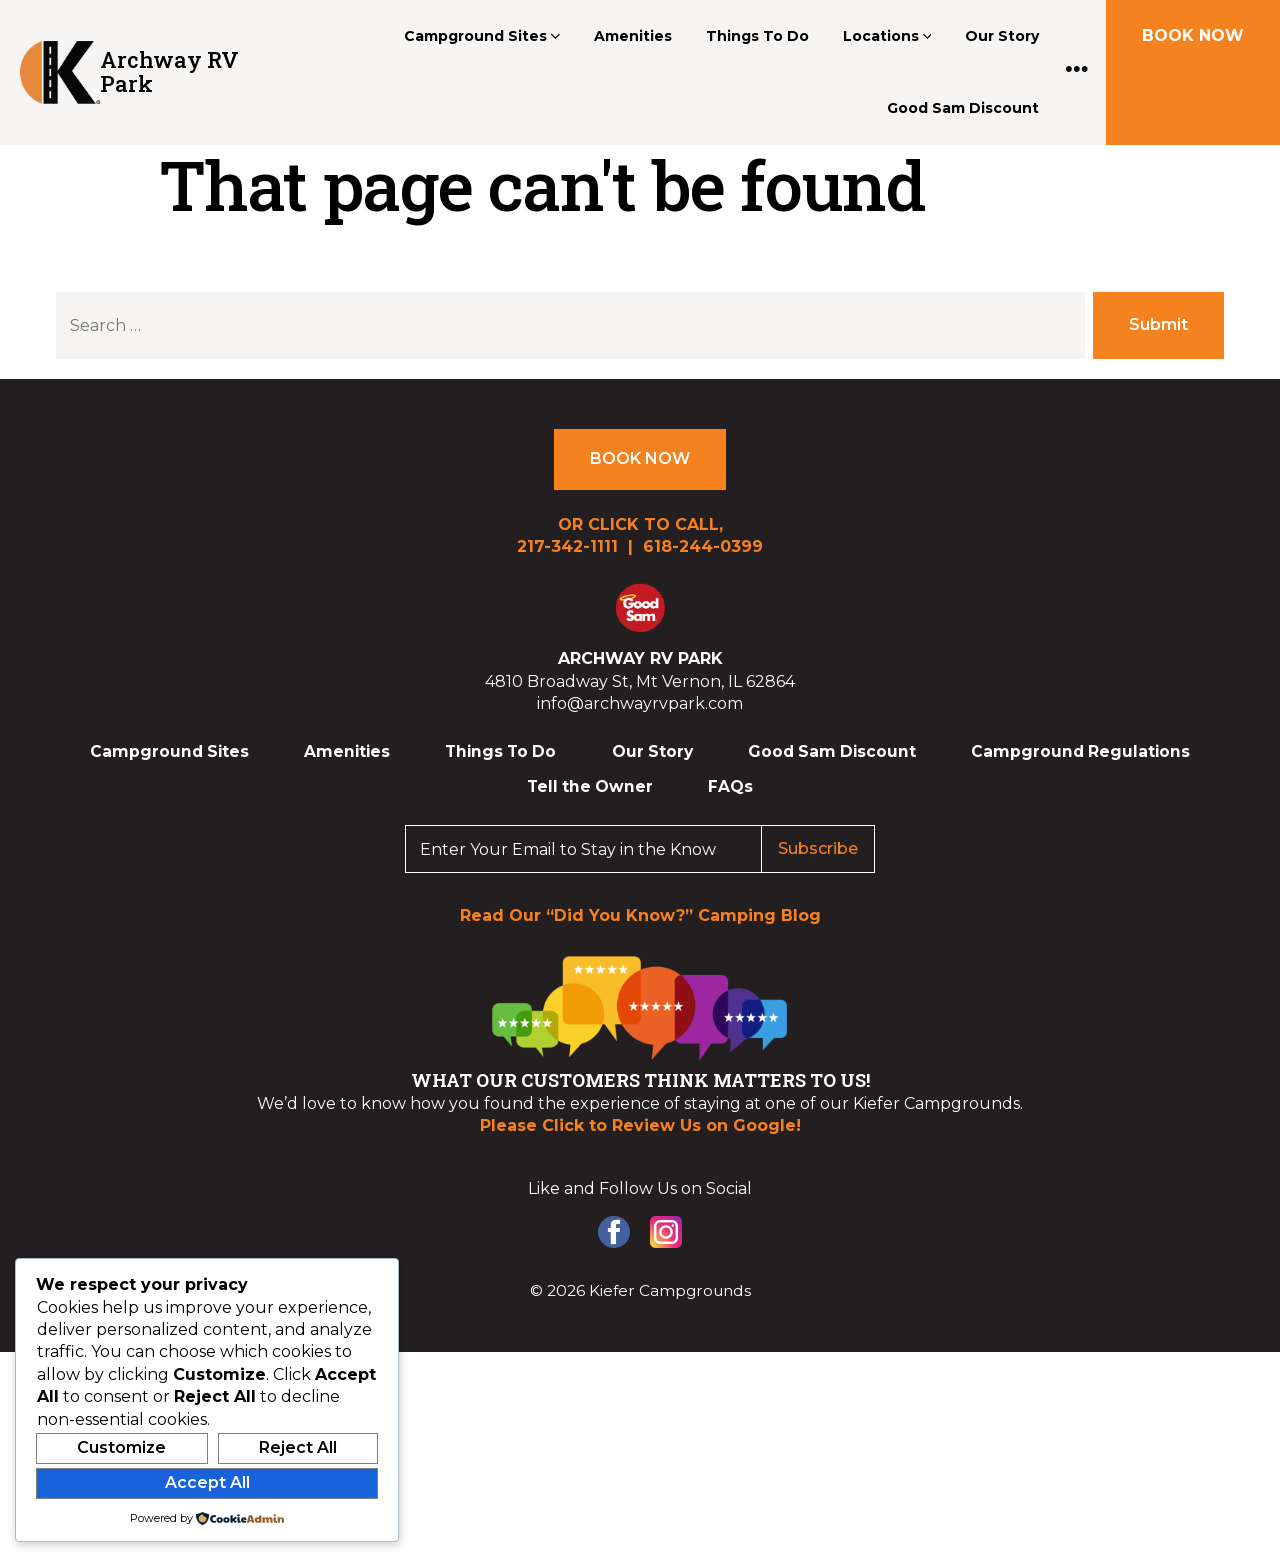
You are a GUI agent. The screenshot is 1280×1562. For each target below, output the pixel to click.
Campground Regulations (1080, 751)
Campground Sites (482, 36)
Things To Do (757, 36)
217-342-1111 (567, 546)
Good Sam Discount (963, 108)
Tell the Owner (590, 786)
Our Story (1002, 36)
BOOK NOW (1193, 35)
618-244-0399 (703, 546)
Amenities (633, 36)
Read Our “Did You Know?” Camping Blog (640, 915)
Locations (887, 36)
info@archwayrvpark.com (640, 703)
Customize (121, 1447)
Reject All (298, 1447)
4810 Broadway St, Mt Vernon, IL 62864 (640, 681)
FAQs (730, 786)
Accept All (207, 1482)
